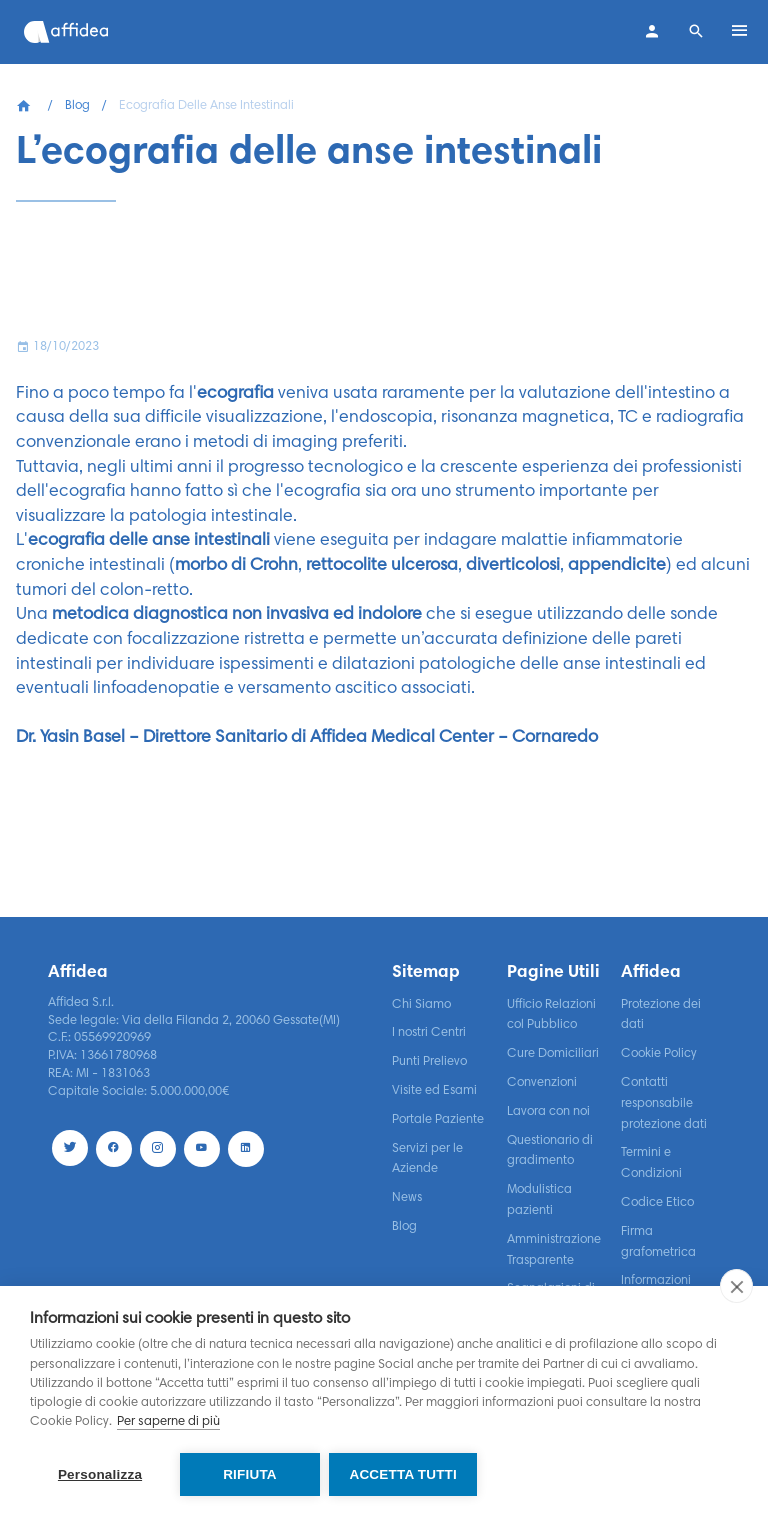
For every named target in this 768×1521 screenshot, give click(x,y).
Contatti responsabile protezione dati (664, 1104)
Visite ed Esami (434, 1091)
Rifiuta (250, 1474)
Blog (77, 106)
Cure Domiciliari (553, 1054)
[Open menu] (740, 32)
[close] (736, 1287)
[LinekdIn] (246, 1148)
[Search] (696, 32)
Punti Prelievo (429, 1062)
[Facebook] (114, 1148)
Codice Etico (657, 1203)
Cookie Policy (659, 1054)
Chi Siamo (421, 1005)
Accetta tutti (404, 1474)
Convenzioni (542, 1083)
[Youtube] (202, 1148)
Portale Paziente (438, 1120)
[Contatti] (652, 32)
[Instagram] (158, 1148)
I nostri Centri (429, 1033)
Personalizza (100, 1474)
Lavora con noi (548, 1112)
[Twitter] (70, 1148)
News (407, 1198)
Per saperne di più (168, 1423)
